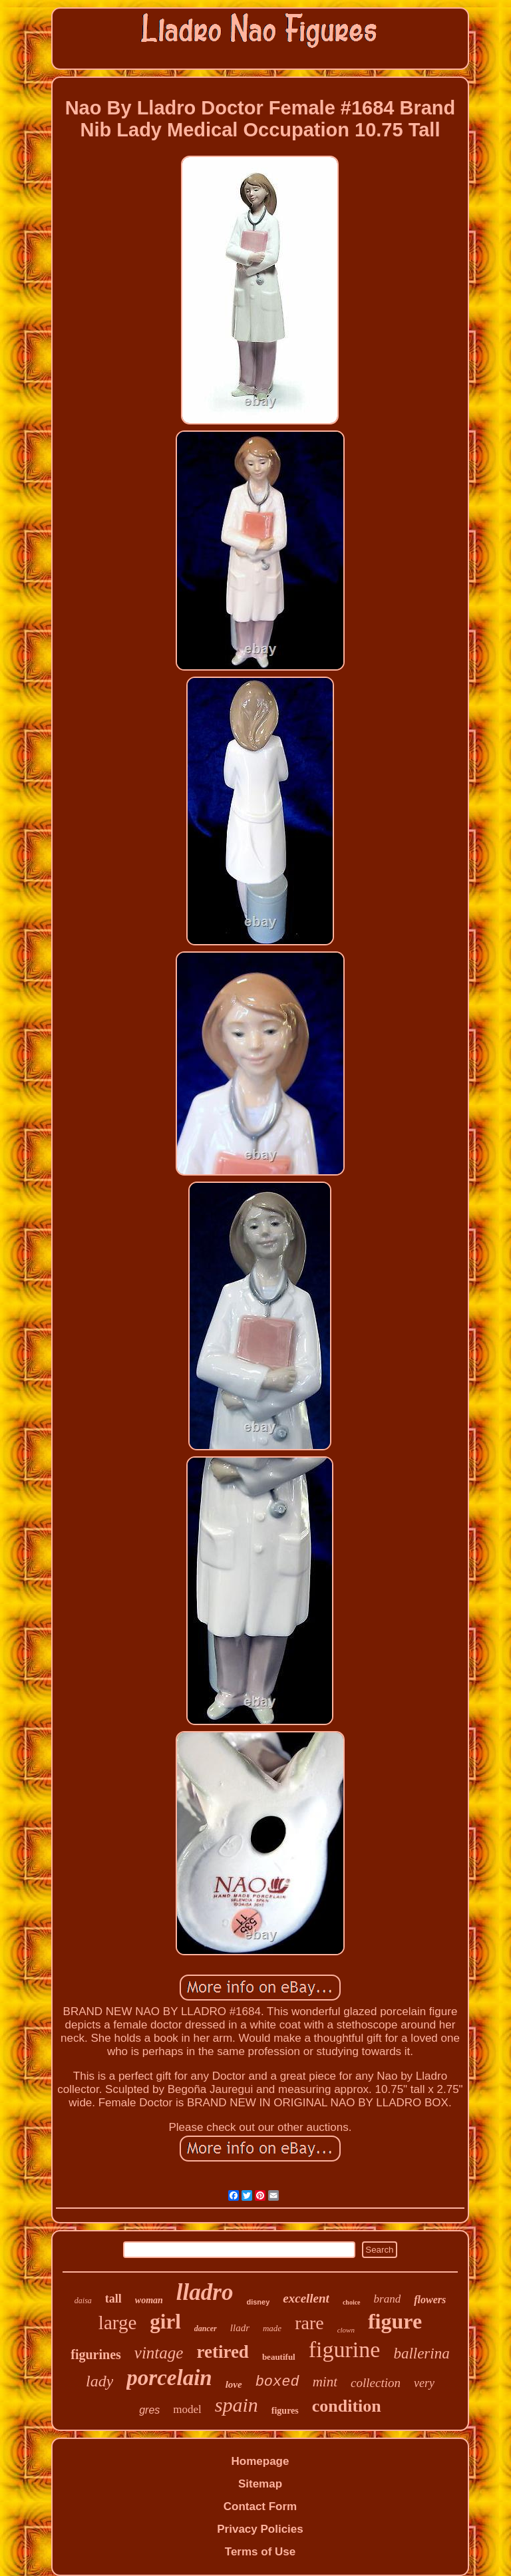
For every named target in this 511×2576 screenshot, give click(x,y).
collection (376, 2383)
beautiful (278, 2357)
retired (222, 2352)
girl (165, 2321)
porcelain (169, 2378)
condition (346, 2406)
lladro (205, 2292)
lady (99, 2381)
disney (257, 2302)
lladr (240, 2328)
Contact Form (260, 2506)
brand (387, 2299)
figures (285, 2411)
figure (395, 2321)
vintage (159, 2353)
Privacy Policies (260, 2529)
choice (352, 2302)
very (424, 2383)
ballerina (421, 2353)
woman (149, 2300)
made (272, 2328)
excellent (306, 2298)
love (234, 2384)
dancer (205, 2328)
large (117, 2322)
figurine (345, 2349)
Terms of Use (260, 2551)
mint (325, 2382)
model (187, 2409)
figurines (96, 2354)
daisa (83, 2300)
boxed (277, 2382)
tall (113, 2298)
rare (309, 2323)
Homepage (260, 2461)
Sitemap (260, 2484)
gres (149, 2410)
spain (236, 2405)
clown (346, 2330)
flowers (430, 2299)
